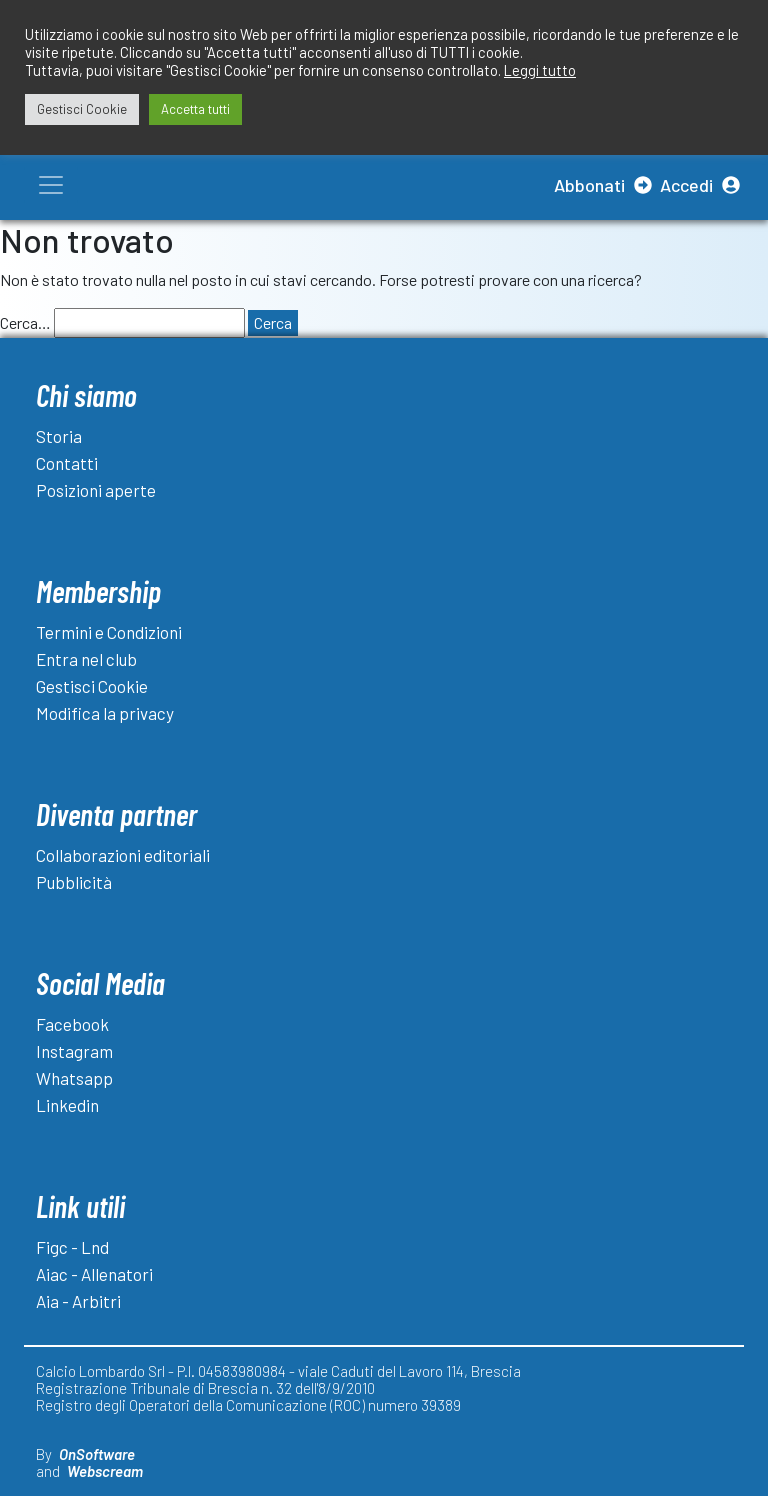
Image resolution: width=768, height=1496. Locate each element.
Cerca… (25, 322)
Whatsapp (74, 1078)
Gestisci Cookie (92, 686)
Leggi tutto (540, 70)
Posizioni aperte (96, 490)
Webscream (105, 1471)
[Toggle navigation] (51, 185)
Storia (59, 436)
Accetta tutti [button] (195, 109)
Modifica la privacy (105, 713)
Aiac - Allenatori (94, 1274)
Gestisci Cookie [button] (82, 109)
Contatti (67, 463)
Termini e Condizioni (109, 632)
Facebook (72, 1024)
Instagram (74, 1051)
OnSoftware (97, 1454)
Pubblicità (74, 882)
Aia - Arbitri (78, 1301)
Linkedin (67, 1105)
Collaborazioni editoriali (123, 855)
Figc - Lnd (72, 1247)
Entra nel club (86, 659)
